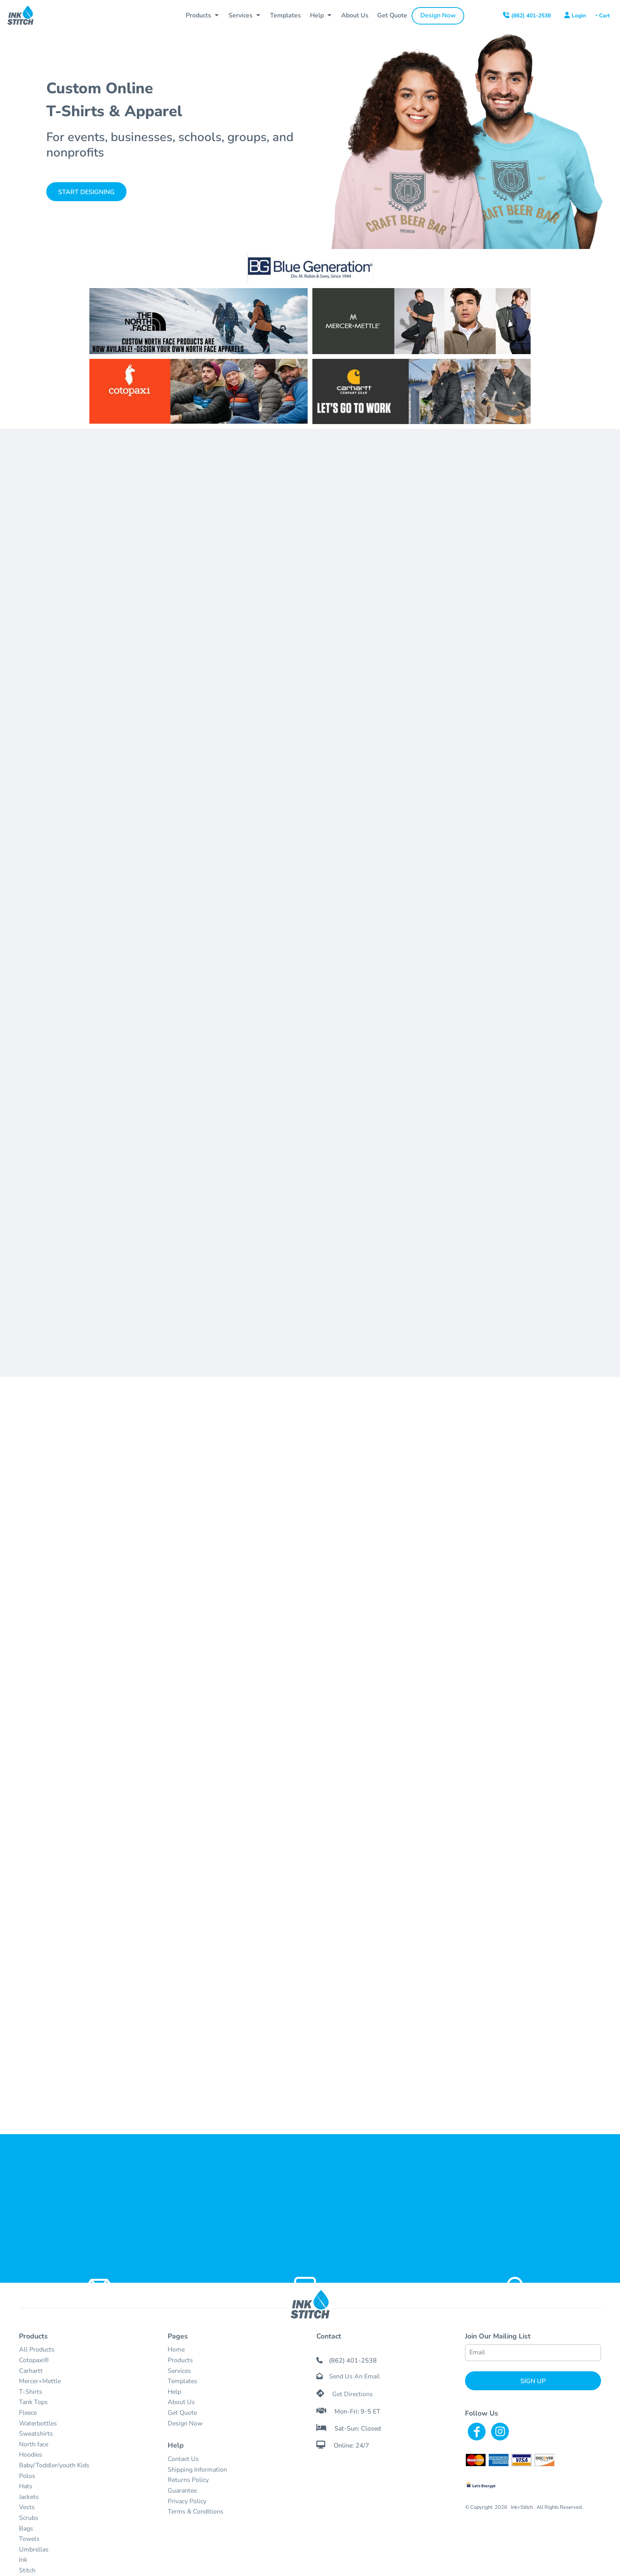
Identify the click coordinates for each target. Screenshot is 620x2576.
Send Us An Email (354, 2376)
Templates (182, 2381)
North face (33, 2444)
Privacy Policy (187, 2501)
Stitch (27, 2570)
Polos (27, 2476)
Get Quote (182, 2412)
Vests (27, 2507)
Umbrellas (34, 2549)
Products (180, 2360)
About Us (181, 2402)
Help (174, 2391)
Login (579, 15)
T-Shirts (30, 2391)
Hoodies (30, 2454)
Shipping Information (197, 2469)
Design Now (185, 2423)
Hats (25, 2486)
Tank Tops (33, 2402)
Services (179, 2371)
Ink (23, 2559)
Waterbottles (38, 2423)
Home (176, 2349)
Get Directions (352, 2394)
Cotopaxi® (34, 2360)
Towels (29, 2539)
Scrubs (28, 2518)
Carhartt (31, 2371)
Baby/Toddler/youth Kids (54, 2465)
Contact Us (183, 2459)
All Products (37, 2349)
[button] (202, 16)
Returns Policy (188, 2480)
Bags (26, 2528)
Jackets (29, 2497)
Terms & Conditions (195, 2511)
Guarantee (182, 2490)
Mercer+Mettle (40, 2381)
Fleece (28, 2412)
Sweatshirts (36, 2433)
